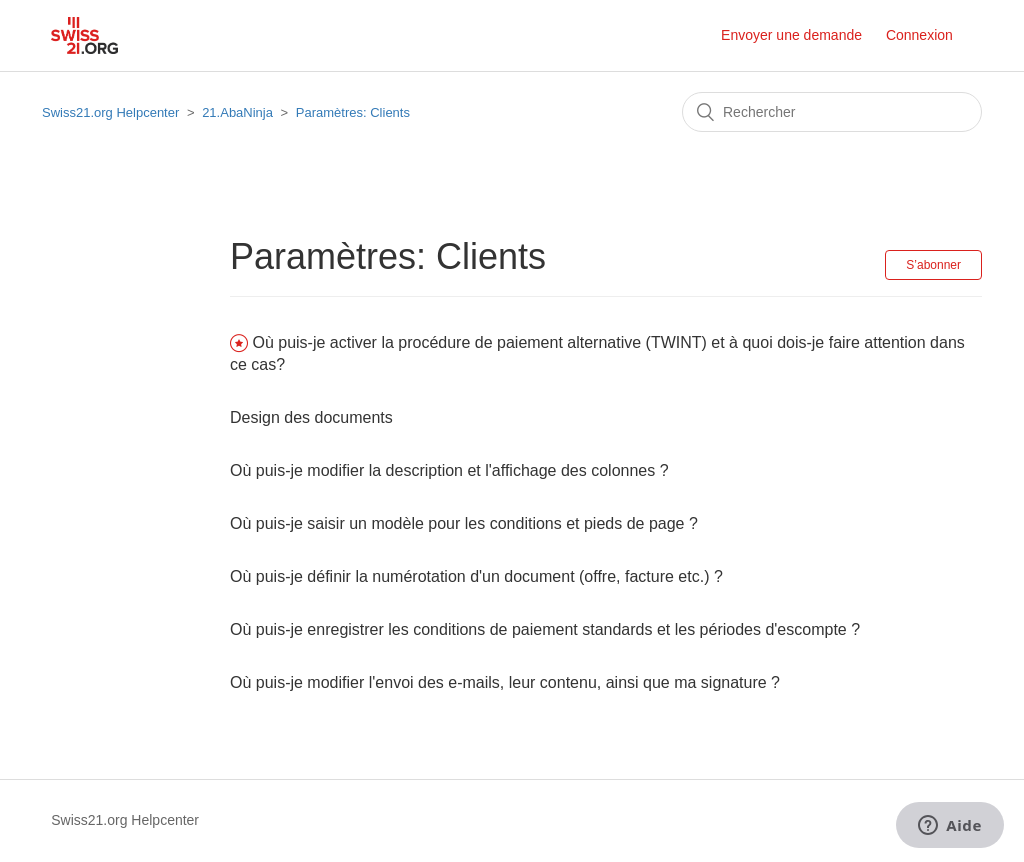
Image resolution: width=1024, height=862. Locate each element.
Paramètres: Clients (353, 112)
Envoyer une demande (791, 35)
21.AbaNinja (237, 112)
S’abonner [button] (933, 265)
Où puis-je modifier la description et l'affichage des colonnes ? (449, 470)
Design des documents (311, 417)
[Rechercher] (832, 112)
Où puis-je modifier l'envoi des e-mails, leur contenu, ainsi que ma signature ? (505, 682)
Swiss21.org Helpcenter (110, 112)
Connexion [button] (919, 35)
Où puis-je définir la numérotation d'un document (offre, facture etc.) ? (476, 576)
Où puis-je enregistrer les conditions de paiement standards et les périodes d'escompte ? (545, 629)
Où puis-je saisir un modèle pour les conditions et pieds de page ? (464, 523)
